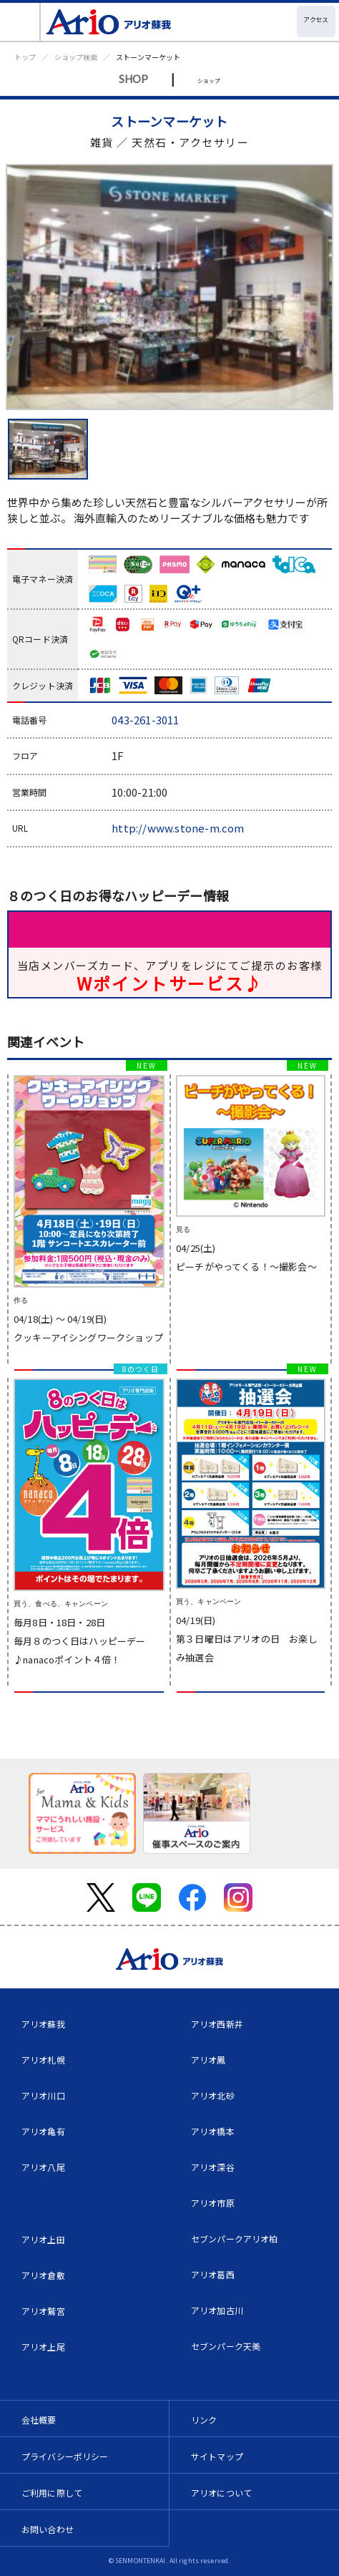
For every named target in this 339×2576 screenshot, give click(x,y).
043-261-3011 (145, 719)
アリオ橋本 (213, 2131)
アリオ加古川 (217, 2310)
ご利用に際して (51, 2493)
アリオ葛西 (213, 2274)
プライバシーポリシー (65, 2456)
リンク (204, 2420)
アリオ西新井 (217, 2024)
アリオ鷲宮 (43, 2311)
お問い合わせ (47, 2529)
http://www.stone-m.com (178, 827)
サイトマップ (217, 2456)
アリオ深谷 (213, 2167)
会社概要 (38, 2420)
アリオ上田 (43, 2239)
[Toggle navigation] (20, 22)
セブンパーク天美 (225, 2346)
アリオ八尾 (43, 2167)
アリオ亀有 (43, 2131)
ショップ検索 (75, 57)
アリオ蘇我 (43, 2024)
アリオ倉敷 (43, 2275)
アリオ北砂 (213, 2095)
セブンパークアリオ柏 (234, 2238)
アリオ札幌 (43, 2059)
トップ (25, 57)
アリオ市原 (213, 2203)
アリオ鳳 (208, 2059)
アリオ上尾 (43, 2347)
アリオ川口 (43, 2095)
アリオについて (221, 2493)
